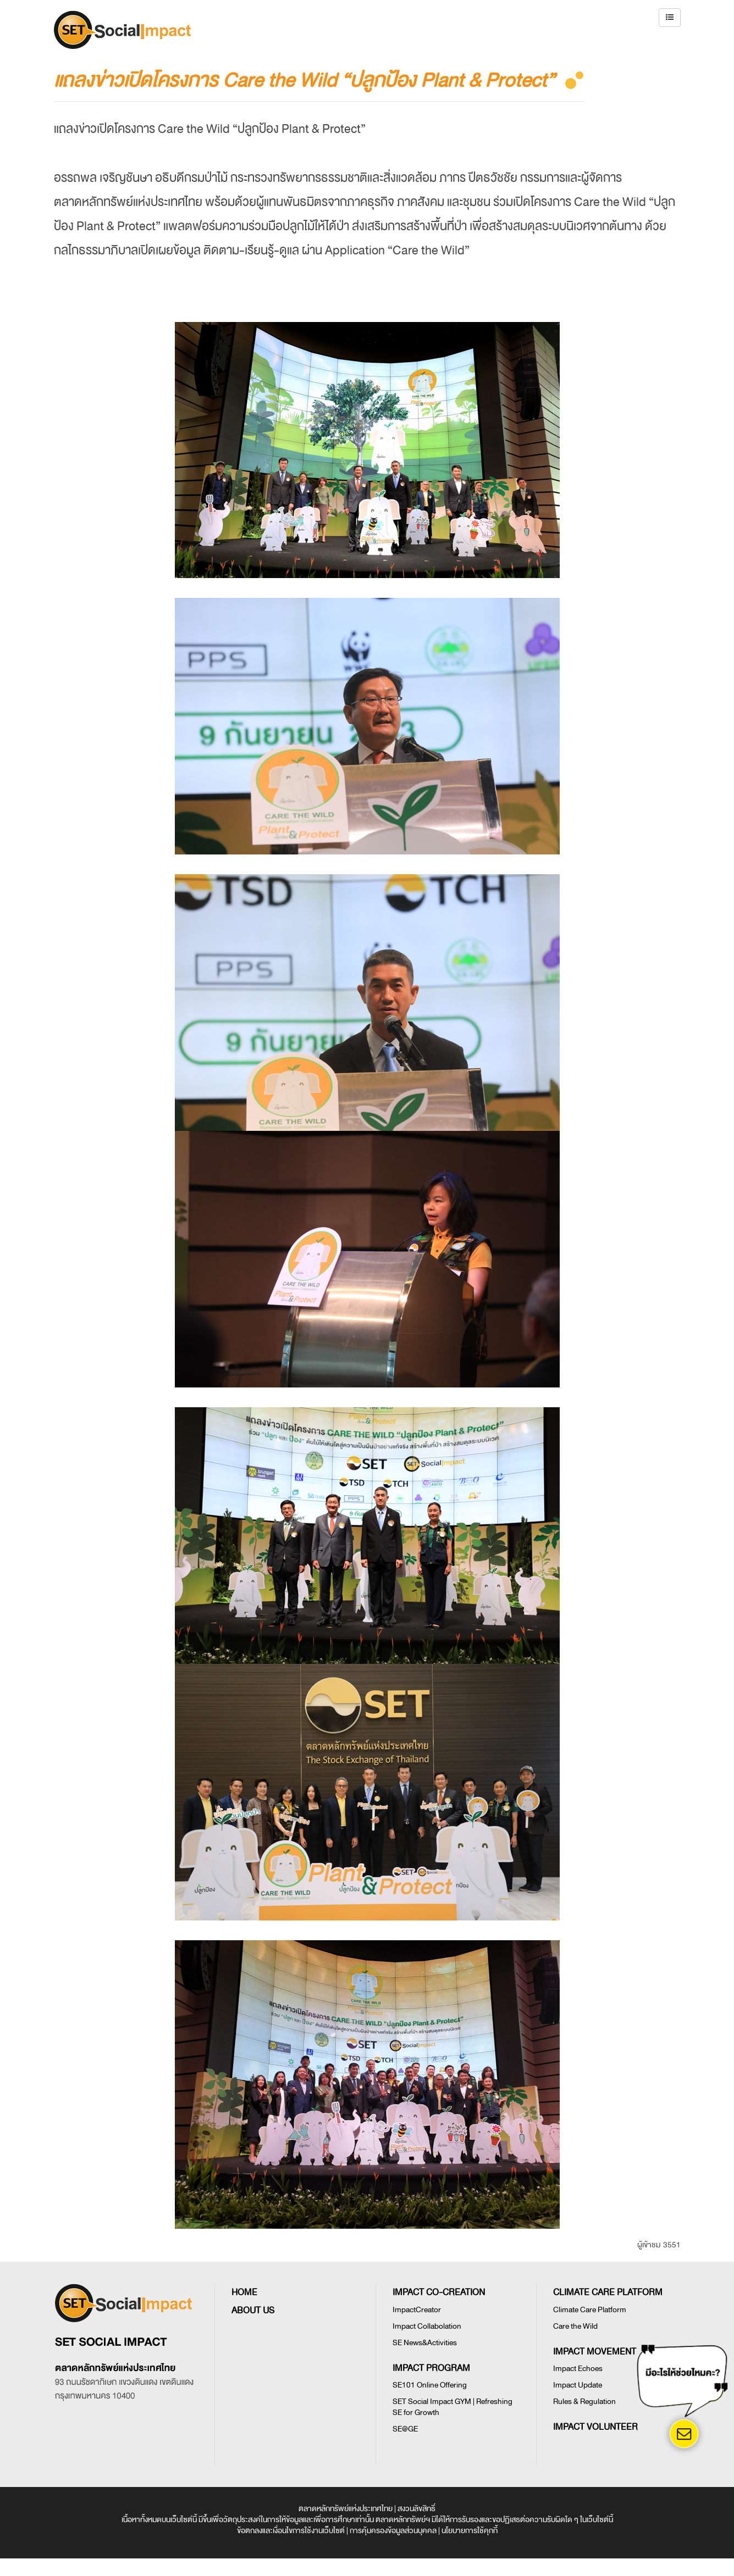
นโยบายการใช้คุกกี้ (469, 2530)
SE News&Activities (425, 2342)
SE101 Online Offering (430, 2385)
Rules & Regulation (584, 2401)
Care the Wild (575, 2326)
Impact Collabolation (427, 2326)
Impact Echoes (578, 2368)
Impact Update (577, 2385)
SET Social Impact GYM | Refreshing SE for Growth (452, 2407)
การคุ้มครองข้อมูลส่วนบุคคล (393, 2530)
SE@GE (405, 2429)
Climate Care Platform (589, 2309)
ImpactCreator (417, 2309)
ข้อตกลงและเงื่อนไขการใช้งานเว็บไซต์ (291, 2530)
